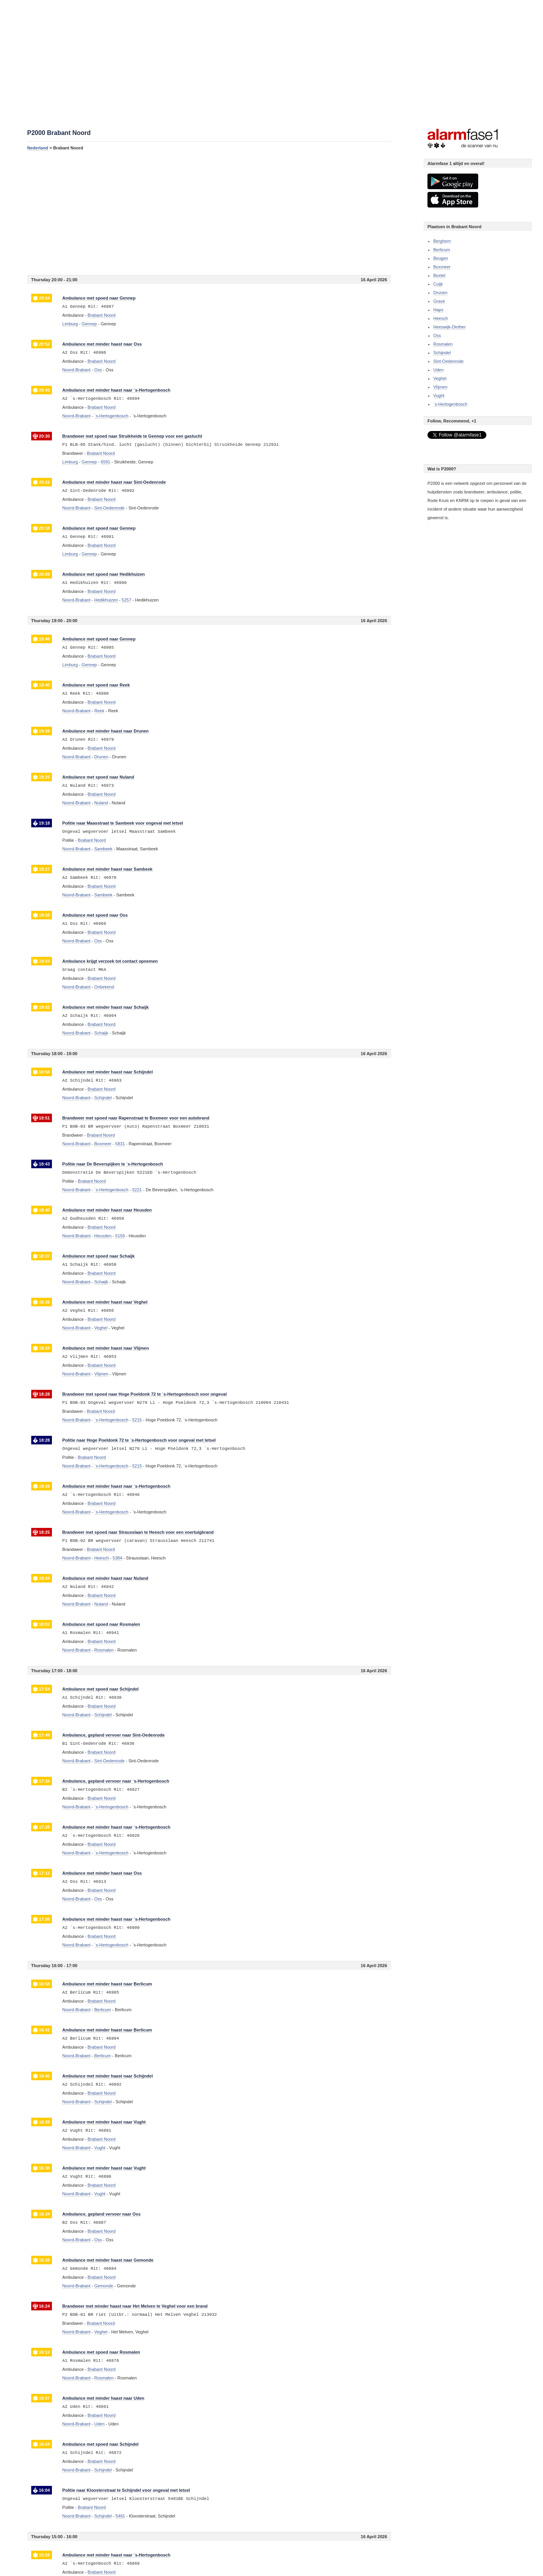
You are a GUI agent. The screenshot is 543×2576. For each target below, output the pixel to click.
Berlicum (441, 249)
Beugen (440, 258)
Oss (437, 335)
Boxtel (439, 275)
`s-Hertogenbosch (450, 404)
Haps (438, 309)
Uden (438, 369)
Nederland (37, 147)
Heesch (440, 318)
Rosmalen (443, 344)
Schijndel (442, 352)
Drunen (440, 292)
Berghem (442, 241)
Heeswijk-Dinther (449, 327)
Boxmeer (441, 266)
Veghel (440, 378)
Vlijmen (440, 387)
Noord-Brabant (76, 369)
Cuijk (438, 284)
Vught (438, 395)
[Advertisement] (209, 212)
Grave (439, 301)
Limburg (70, 323)
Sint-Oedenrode (448, 361)
